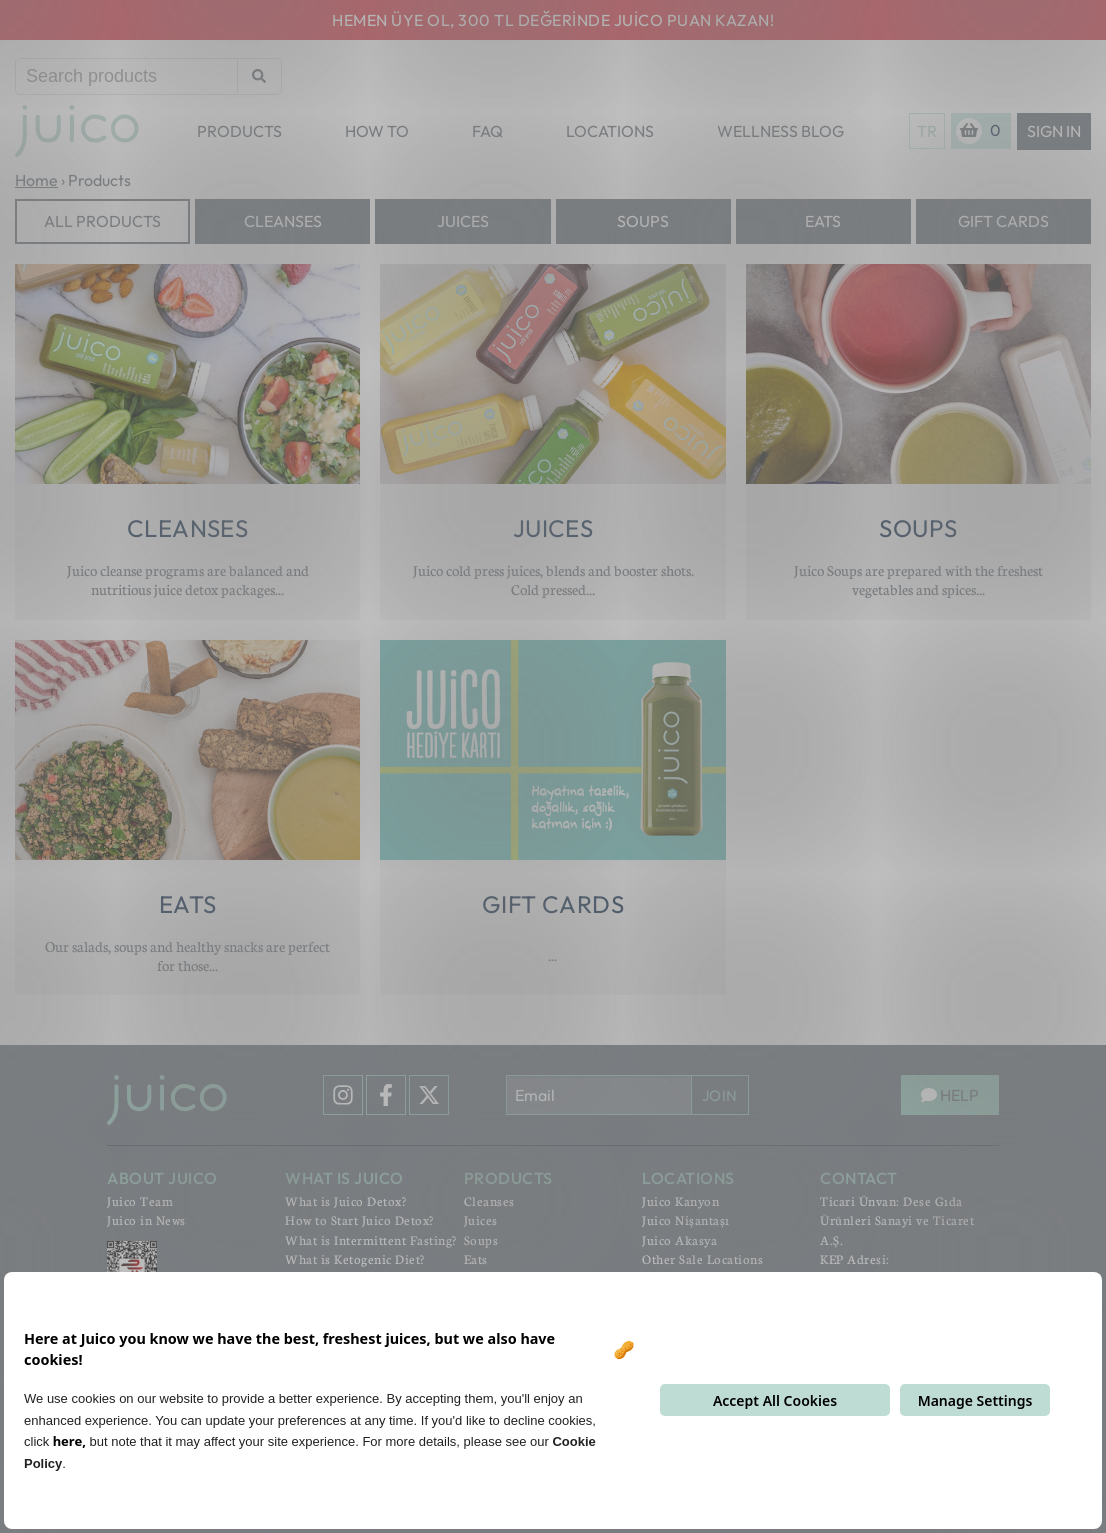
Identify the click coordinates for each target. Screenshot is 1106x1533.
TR (927, 131)
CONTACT (859, 1178)
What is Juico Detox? (345, 1201)
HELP (950, 1095)
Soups (643, 221)
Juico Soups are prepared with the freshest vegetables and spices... (918, 579)
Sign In (1054, 131)
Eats (823, 221)
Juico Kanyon (680, 1201)
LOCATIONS (610, 131)
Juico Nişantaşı (686, 1220)
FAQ (487, 131)
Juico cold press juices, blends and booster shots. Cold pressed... (553, 579)
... (552, 955)
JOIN (720, 1095)
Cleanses (283, 221)
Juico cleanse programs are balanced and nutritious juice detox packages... (188, 579)
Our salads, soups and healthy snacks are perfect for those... (187, 955)
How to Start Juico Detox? (359, 1220)
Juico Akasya (679, 1240)
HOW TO (377, 131)
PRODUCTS (239, 131)
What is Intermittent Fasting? (371, 1240)
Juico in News (146, 1220)
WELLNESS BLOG (780, 131)
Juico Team (140, 1201)
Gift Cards (1003, 221)
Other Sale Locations (702, 1259)
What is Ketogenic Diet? (355, 1259)
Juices (463, 221)
